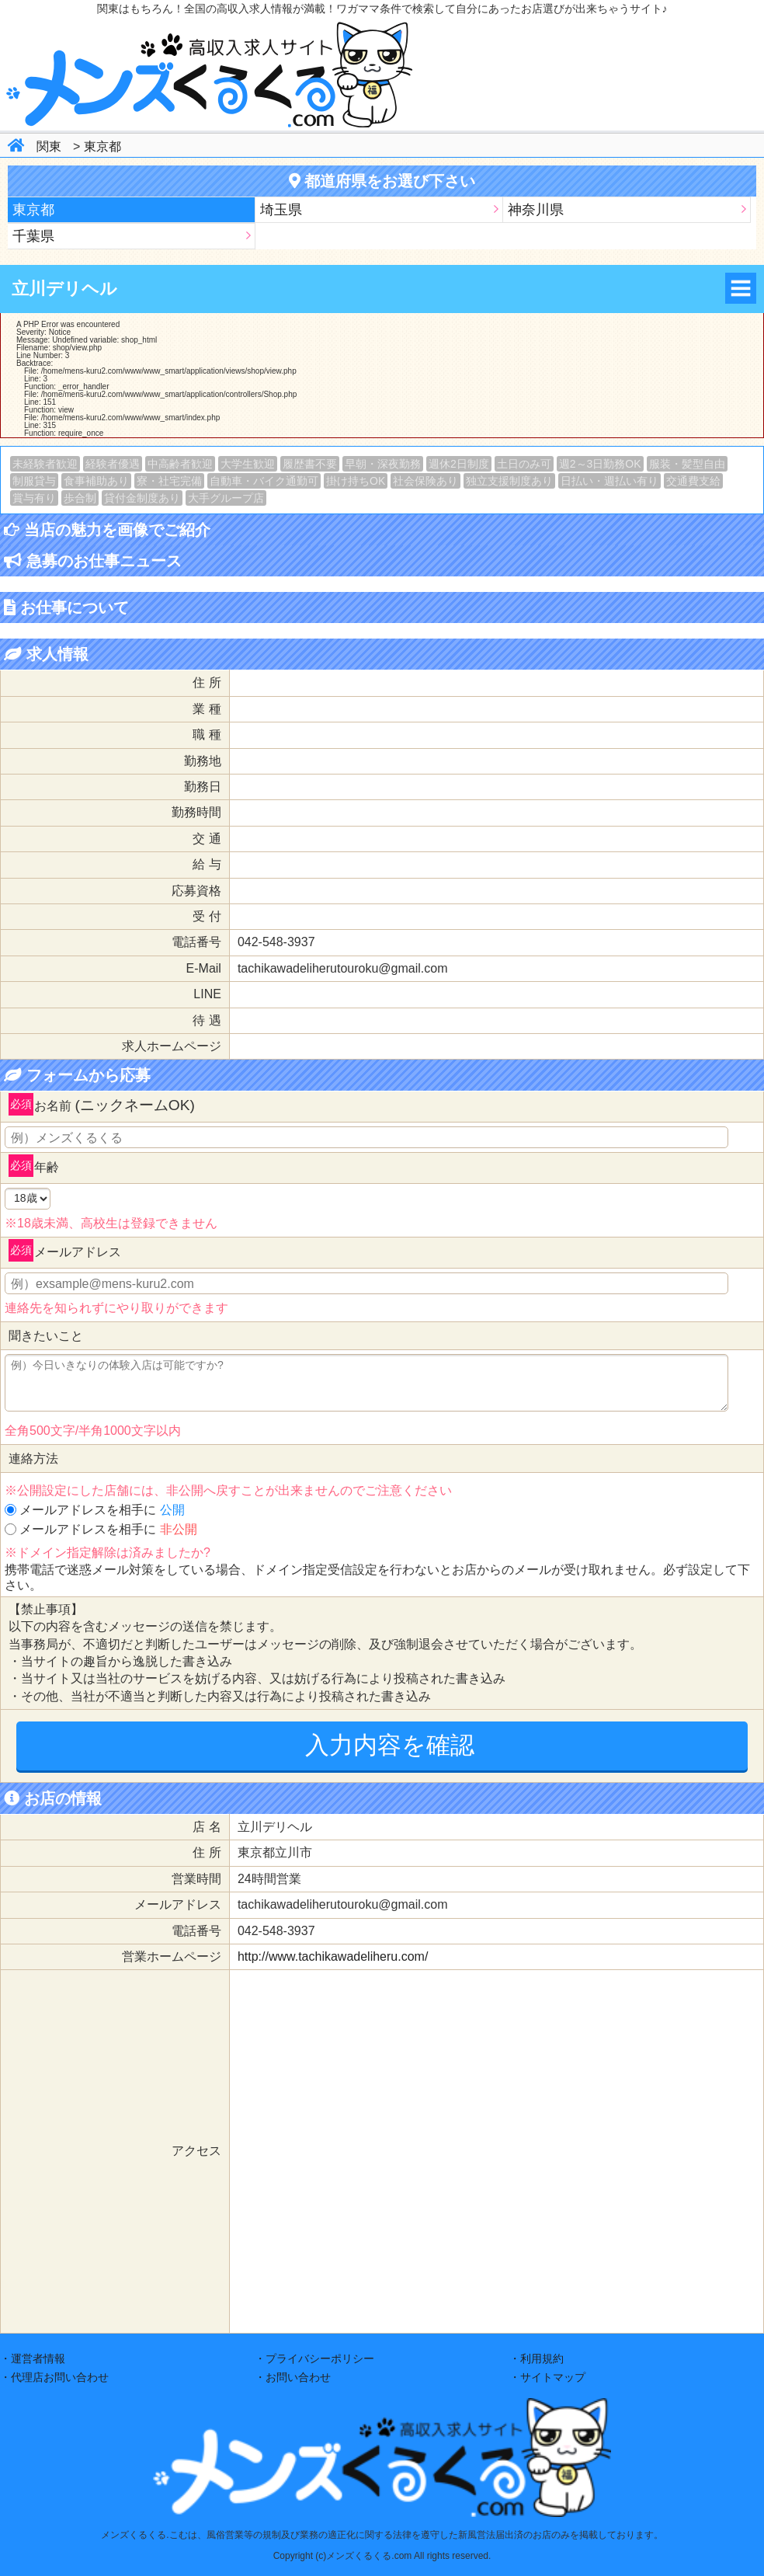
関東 (48, 146)
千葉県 (33, 236)
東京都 (102, 146)
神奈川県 (536, 210)
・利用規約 (536, 2358)
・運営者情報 (32, 2358)
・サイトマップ (547, 2377)
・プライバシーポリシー (314, 2358)
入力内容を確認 (389, 1745)
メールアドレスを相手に (101, 1509)
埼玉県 (281, 210)
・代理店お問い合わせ (54, 2377)
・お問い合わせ (293, 2377)
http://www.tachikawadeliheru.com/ (333, 1956)
